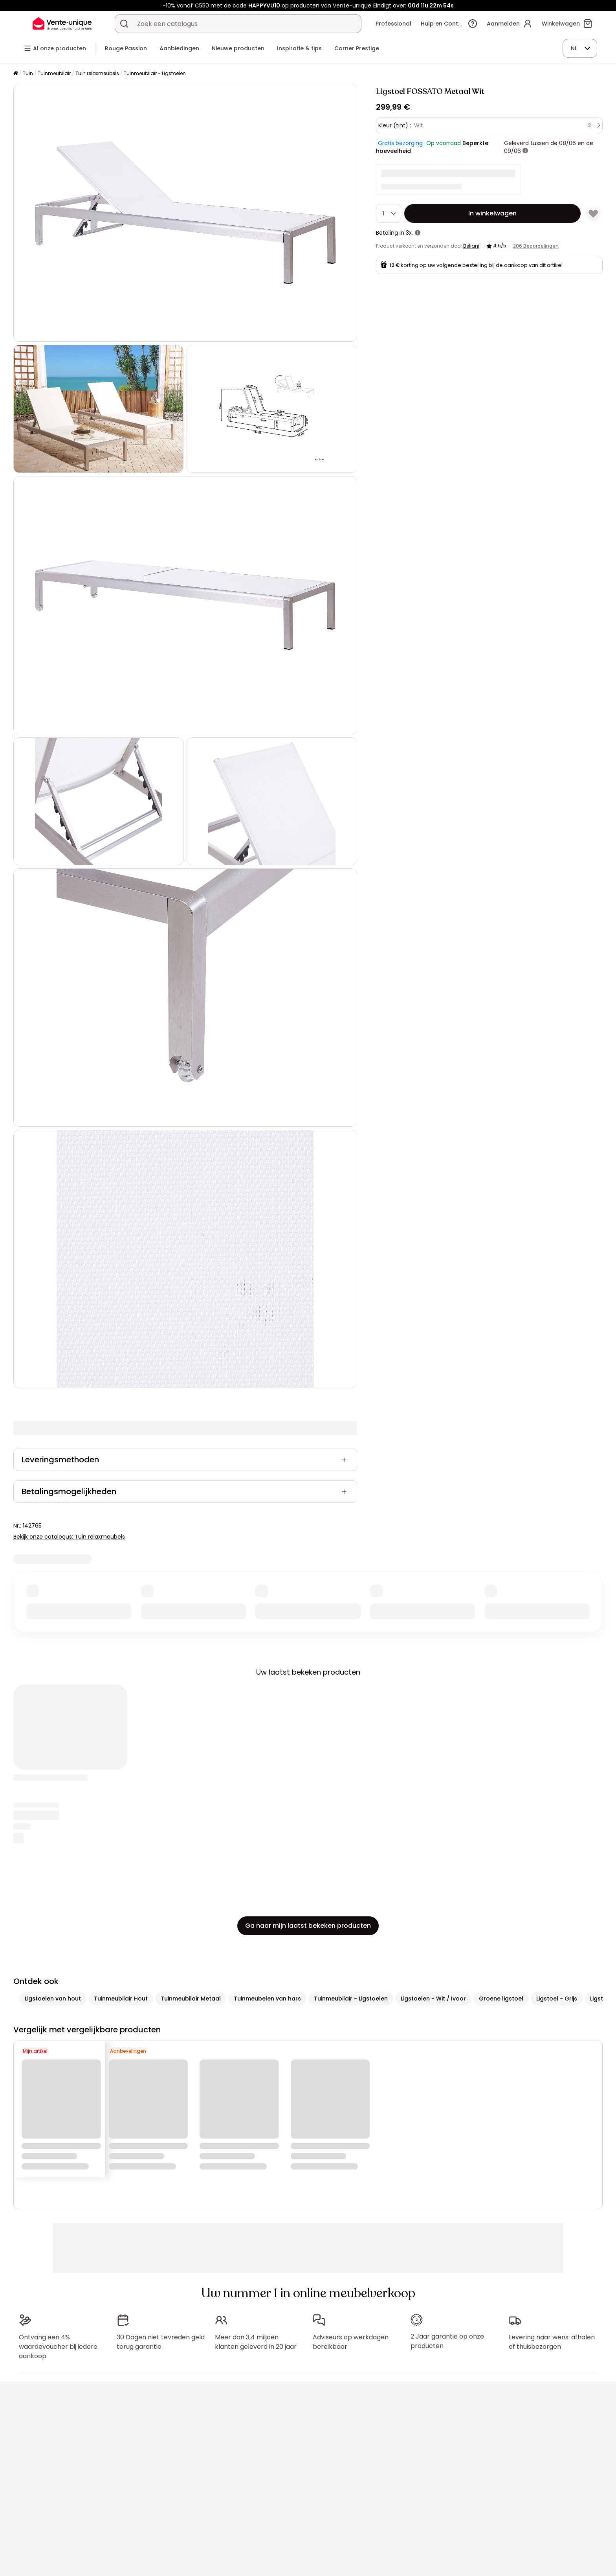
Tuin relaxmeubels (97, 73)
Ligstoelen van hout (53, 1998)
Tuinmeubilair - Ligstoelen (155, 73)
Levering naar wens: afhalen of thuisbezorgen (552, 2342)
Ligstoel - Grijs (556, 1998)
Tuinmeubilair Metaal (191, 1998)
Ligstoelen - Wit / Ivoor (433, 1998)
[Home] (15, 74)
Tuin (28, 73)
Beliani (471, 246)
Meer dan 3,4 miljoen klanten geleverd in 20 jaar (256, 2342)
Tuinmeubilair (54, 73)
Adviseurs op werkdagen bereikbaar (351, 2342)
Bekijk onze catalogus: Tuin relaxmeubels (69, 1537)
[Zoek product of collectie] (124, 23)
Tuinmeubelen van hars (267, 1998)
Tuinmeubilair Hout (121, 1998)
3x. (409, 233)
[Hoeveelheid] (388, 213)
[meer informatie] (525, 151)
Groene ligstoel (501, 1998)
